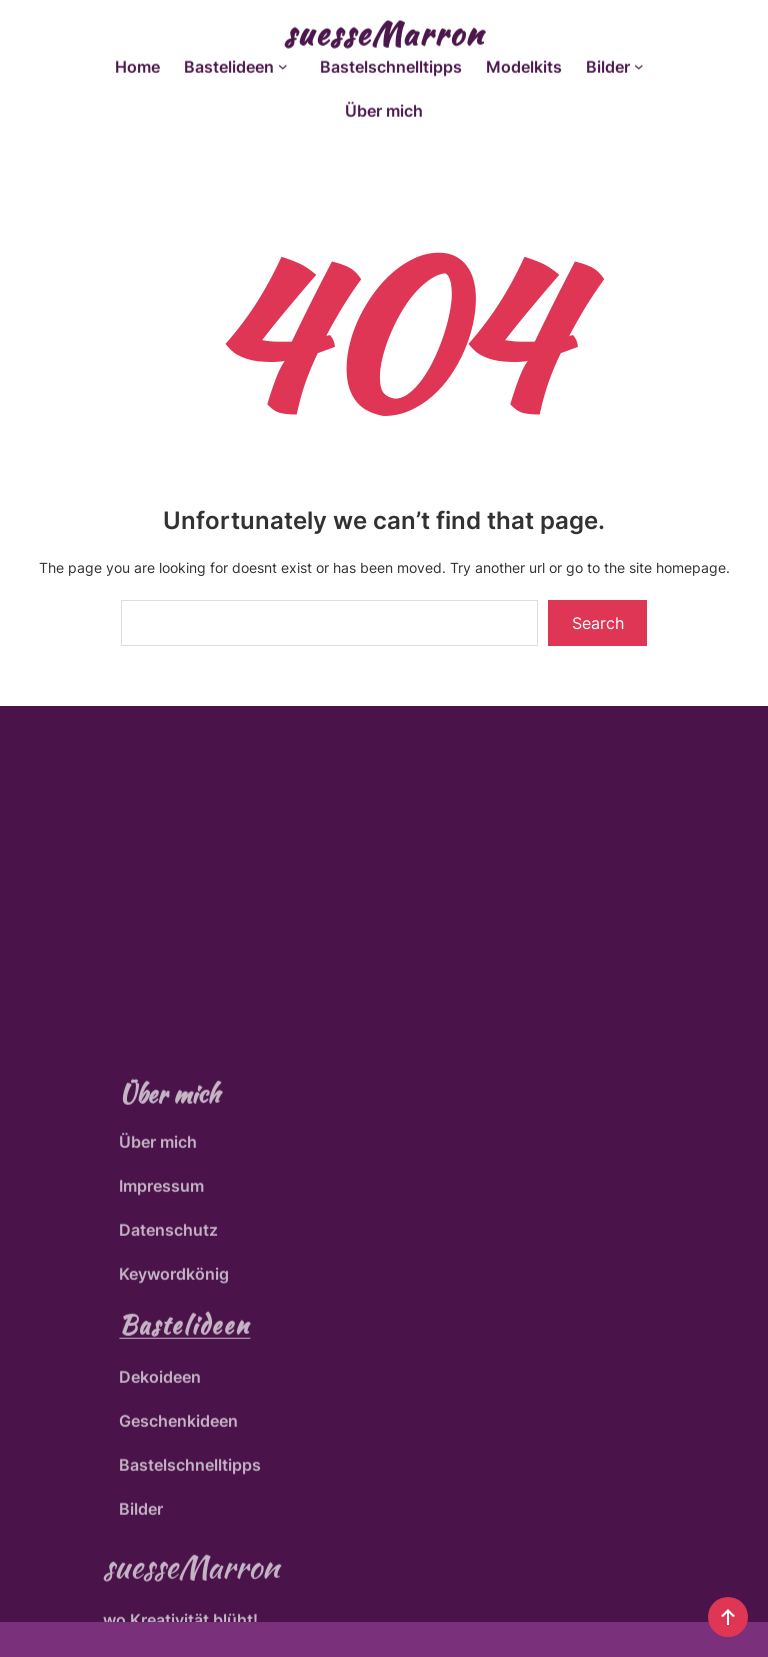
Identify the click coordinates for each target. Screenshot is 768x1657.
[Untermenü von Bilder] (643, 63)
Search (598, 623)
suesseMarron (384, 29)
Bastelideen (184, 1446)
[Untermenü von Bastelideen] (287, 63)
